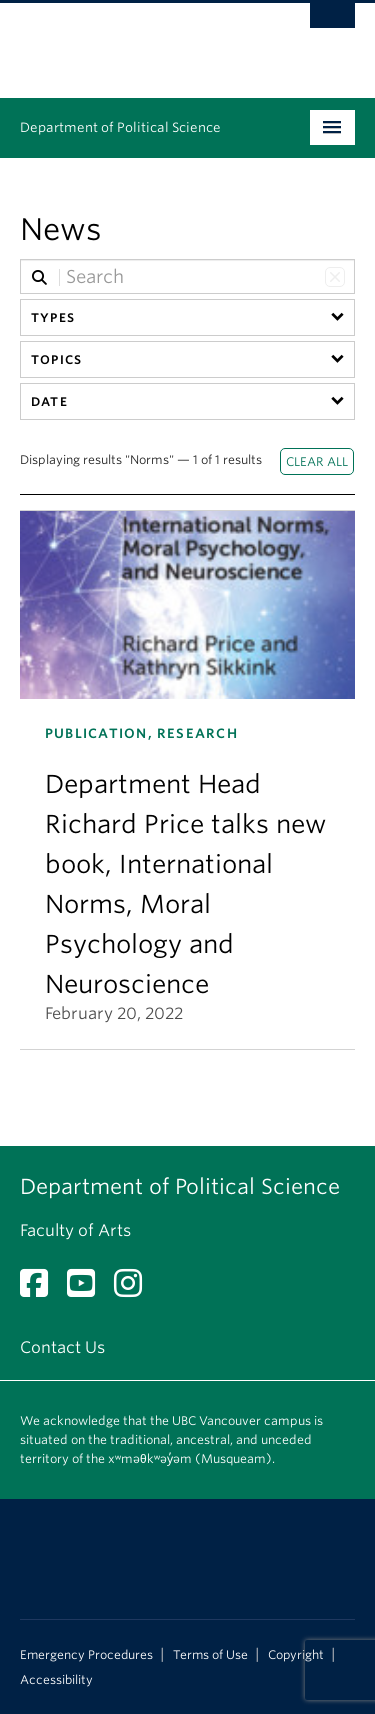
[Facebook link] (41, 1289)
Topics (56, 359)
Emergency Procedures (86, 1655)
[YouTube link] (88, 1289)
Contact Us (62, 1347)
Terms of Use (210, 1655)
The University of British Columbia (137, 41)
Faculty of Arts (75, 1230)
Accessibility (56, 1680)
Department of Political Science (120, 127)
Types (53, 317)
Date (49, 401)
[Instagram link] (135, 1289)
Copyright (296, 1655)
